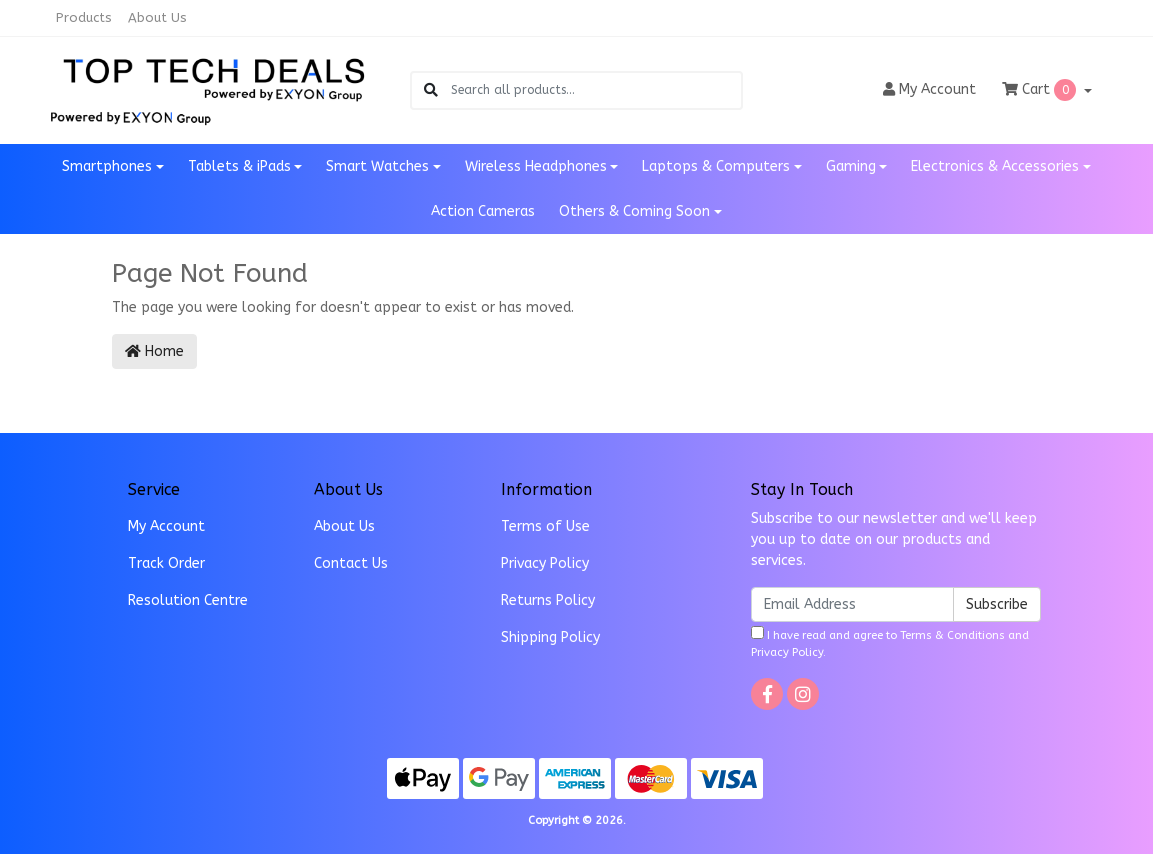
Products (84, 17)
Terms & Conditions (952, 635)
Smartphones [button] (107, 166)
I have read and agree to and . (890, 642)
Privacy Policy (545, 563)
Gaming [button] (851, 166)
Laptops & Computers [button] (716, 166)
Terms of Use (545, 526)
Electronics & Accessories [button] (995, 166)
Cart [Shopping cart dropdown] (1041, 90)
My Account (166, 526)
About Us (157, 17)
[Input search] (595, 90)
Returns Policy (548, 600)
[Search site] (431, 90)
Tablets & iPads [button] (239, 166)
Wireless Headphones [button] (536, 166)
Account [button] (929, 89)
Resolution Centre (188, 600)
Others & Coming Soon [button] (634, 211)
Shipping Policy (550, 637)
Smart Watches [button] (377, 166)
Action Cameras (483, 211)
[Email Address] (852, 604)
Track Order (166, 563)
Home (154, 351)
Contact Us (351, 563)
